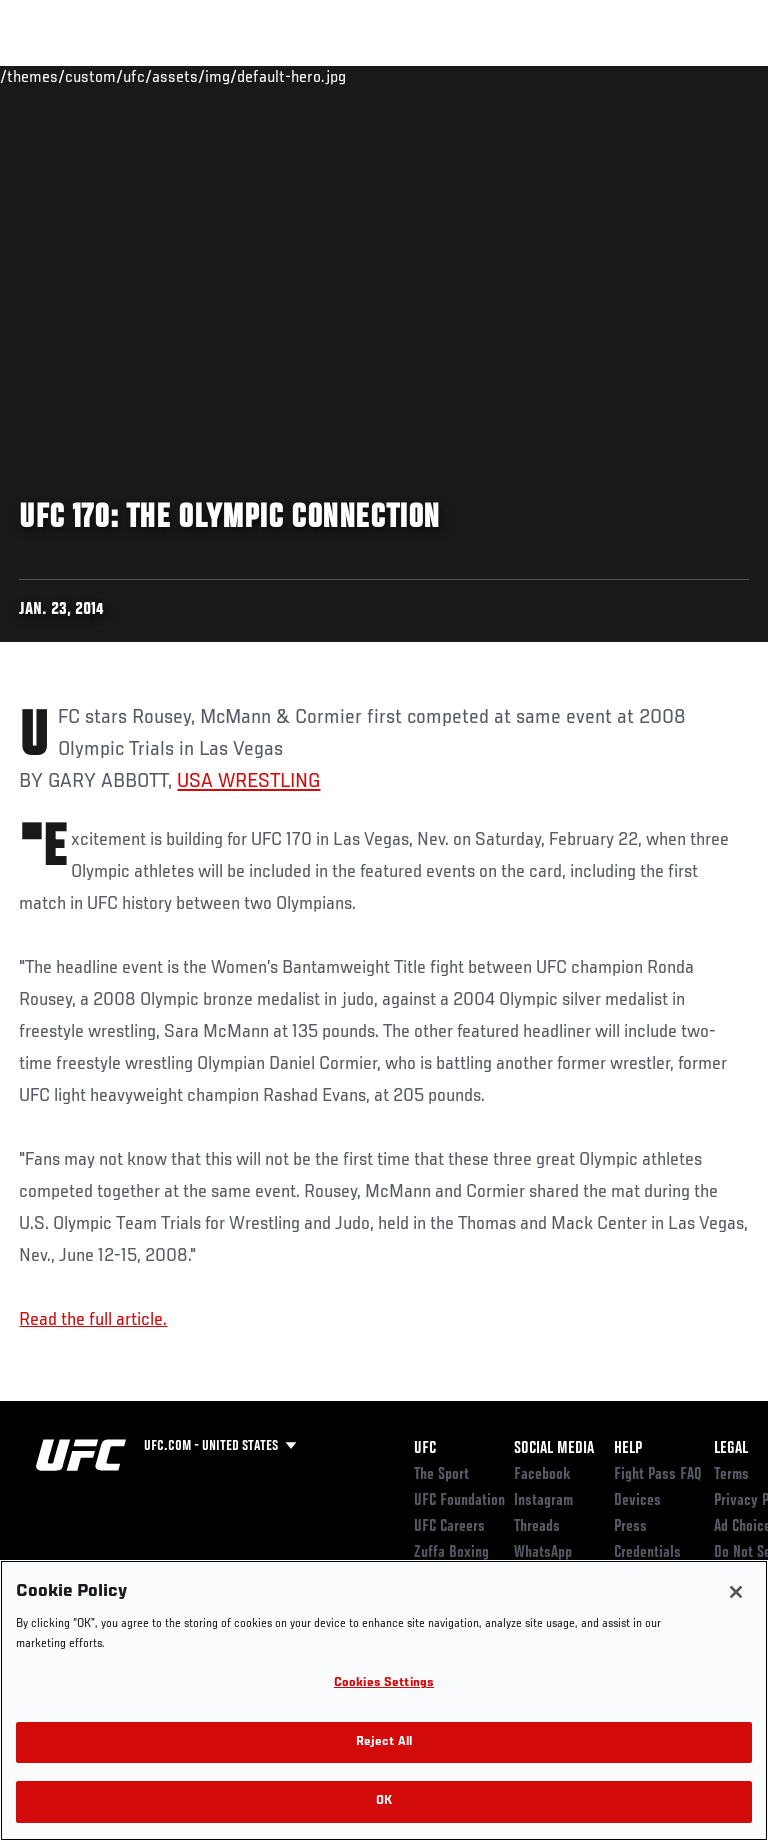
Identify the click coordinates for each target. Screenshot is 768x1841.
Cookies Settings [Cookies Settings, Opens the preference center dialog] (384, 1683)
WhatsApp (543, 1553)
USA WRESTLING (248, 782)
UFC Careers (449, 1527)
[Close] (736, 1592)
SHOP (648, 76)
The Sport (441, 1475)
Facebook (542, 1475)
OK (384, 1801)
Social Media (554, 1449)
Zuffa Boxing (553, 85)
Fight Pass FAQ (658, 1475)
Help (628, 1449)
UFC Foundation (459, 1501)
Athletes (228, 76)
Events (54, 76)
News (306, 76)
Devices (637, 1501)
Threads (537, 1527)
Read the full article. (93, 1320)
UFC (425, 1449)
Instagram (543, 1501)
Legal (731, 1449)
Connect (393, 76)
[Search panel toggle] (703, 76)
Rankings (139, 76)
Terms (731, 1475)
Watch (474, 76)
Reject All (384, 1742)
